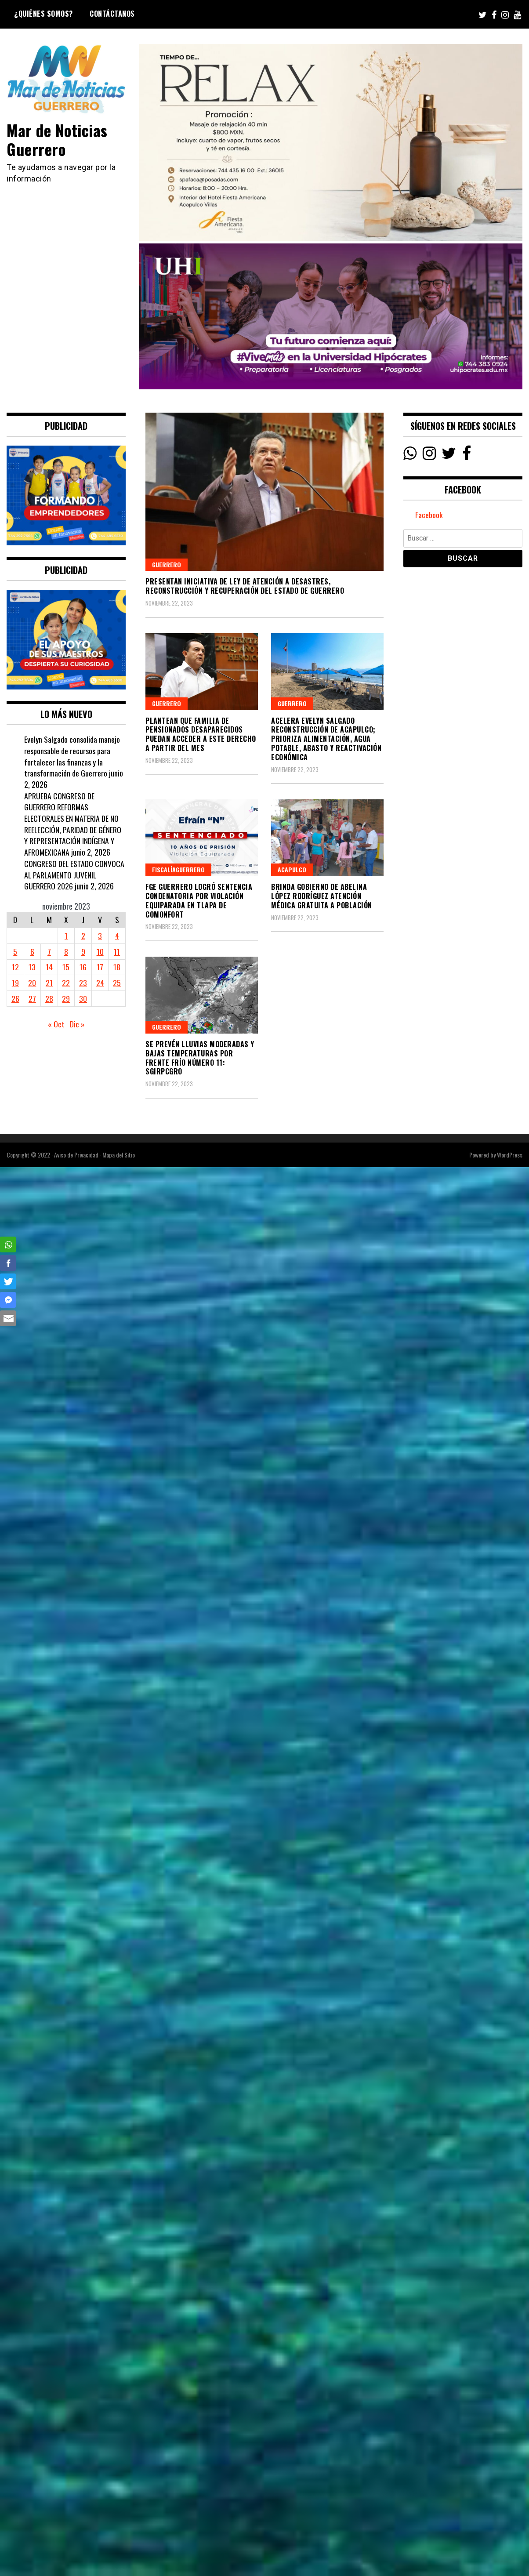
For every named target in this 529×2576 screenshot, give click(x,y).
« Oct (56, 1024)
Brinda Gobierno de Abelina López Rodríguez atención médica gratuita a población (321, 896)
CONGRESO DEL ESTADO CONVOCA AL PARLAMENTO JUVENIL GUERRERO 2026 (74, 875)
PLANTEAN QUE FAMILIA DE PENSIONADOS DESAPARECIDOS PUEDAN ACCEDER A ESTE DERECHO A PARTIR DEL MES (200, 734)
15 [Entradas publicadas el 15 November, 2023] (65, 966)
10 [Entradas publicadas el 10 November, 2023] (100, 951)
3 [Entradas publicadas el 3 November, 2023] (100, 935)
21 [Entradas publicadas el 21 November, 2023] (49, 982)
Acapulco (292, 869)
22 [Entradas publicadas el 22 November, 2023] (66, 982)
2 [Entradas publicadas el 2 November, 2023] (83, 935)
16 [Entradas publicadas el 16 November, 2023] (83, 966)
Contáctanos (112, 13)
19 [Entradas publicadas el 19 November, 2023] (15, 982)
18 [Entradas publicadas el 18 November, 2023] (116, 966)
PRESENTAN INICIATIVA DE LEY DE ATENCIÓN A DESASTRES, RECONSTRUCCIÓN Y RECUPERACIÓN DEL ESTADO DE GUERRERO (244, 586)
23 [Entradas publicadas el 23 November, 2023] (83, 982)
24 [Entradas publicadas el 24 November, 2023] (100, 982)
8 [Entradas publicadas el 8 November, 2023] (66, 951)
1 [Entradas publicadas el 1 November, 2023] (66, 935)
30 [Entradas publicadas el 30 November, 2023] (83, 998)
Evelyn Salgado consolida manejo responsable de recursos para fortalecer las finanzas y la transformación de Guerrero (72, 756)
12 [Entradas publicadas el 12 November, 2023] (15, 966)
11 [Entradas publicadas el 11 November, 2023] (117, 951)
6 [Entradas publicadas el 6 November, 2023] (32, 951)
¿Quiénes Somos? (43, 13)
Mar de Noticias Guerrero (58, 139)
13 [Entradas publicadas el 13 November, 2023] (32, 966)
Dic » (77, 1024)
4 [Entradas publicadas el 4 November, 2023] (117, 935)
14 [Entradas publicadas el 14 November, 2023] (49, 966)
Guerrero (166, 564)
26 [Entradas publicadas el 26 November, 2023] (15, 998)
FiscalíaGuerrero (178, 869)
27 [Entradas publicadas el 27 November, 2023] (32, 998)
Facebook (429, 515)
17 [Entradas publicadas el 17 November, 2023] (100, 966)
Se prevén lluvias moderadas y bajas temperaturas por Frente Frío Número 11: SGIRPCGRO (199, 1058)
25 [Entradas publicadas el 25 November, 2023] (117, 982)
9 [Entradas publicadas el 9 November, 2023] (83, 951)
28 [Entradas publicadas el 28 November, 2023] (49, 998)
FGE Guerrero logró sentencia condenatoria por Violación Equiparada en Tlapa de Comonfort (198, 900)
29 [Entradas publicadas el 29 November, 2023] (66, 998)
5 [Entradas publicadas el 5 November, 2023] (15, 951)
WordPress (509, 1154)
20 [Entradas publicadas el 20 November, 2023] (32, 982)
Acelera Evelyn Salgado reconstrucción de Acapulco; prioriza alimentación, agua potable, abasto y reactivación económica (326, 738)
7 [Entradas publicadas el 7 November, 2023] (49, 951)
